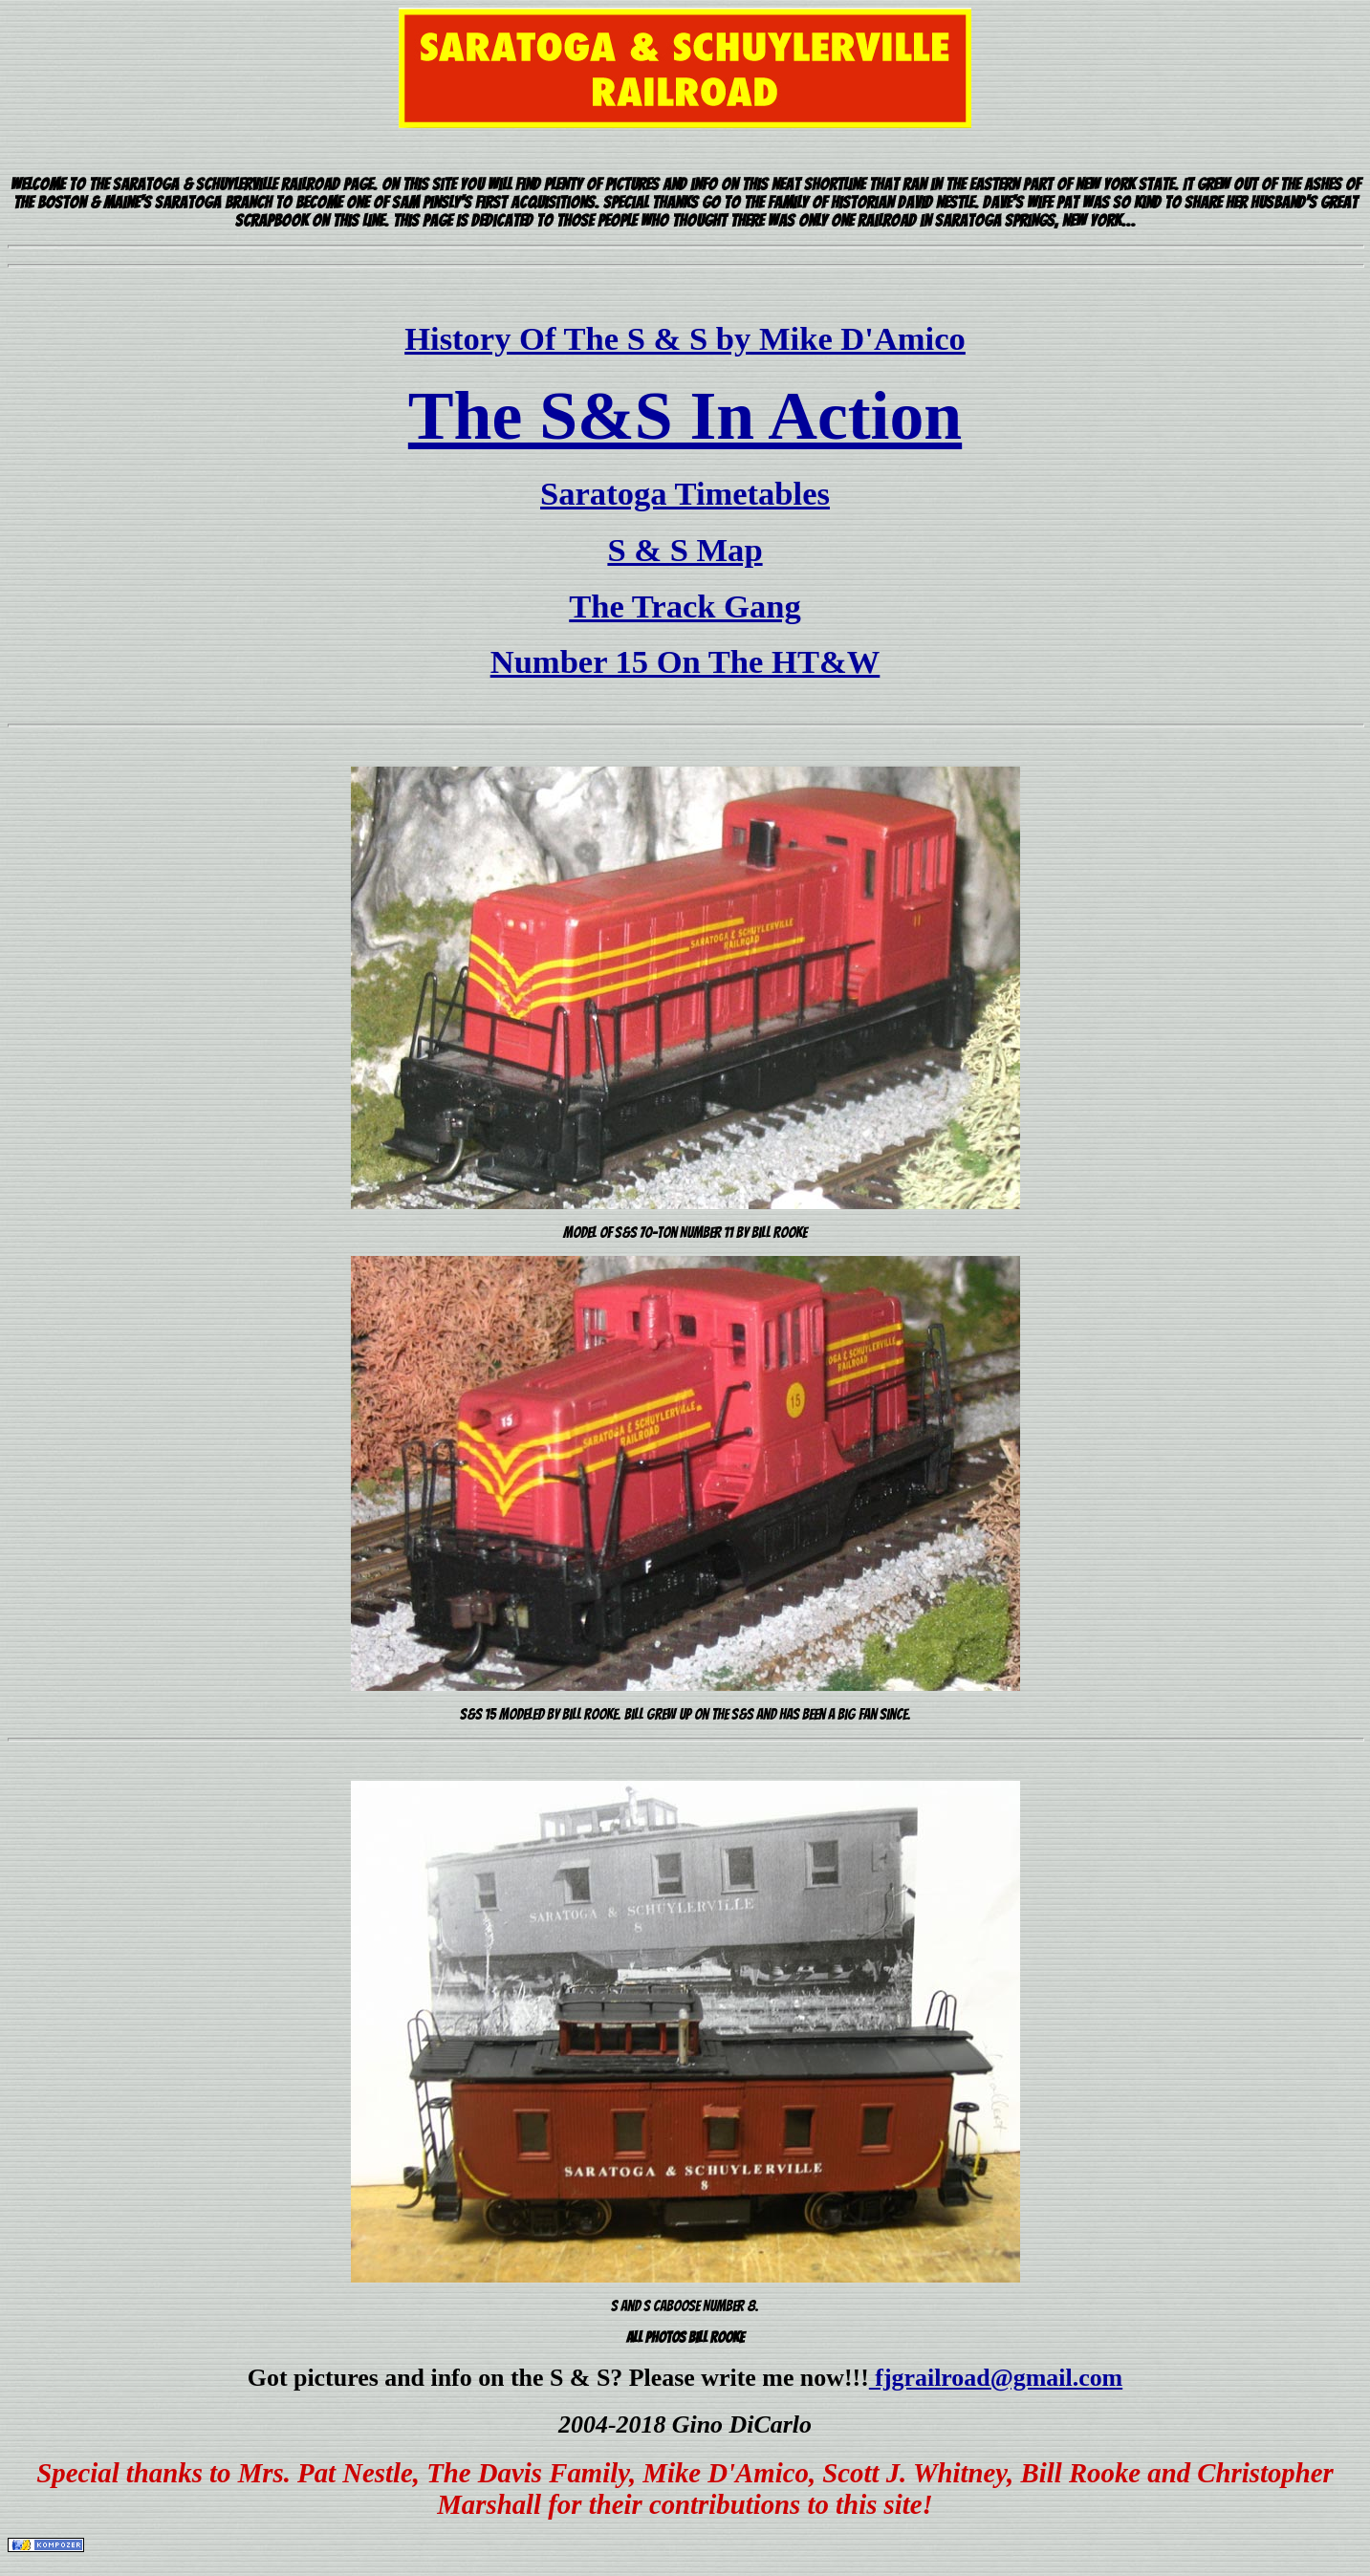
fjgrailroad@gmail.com (995, 2378)
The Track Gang (685, 606)
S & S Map (684, 549)
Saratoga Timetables (685, 493)
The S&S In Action (685, 416)
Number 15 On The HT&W (685, 661)
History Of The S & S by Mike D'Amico (685, 338)
